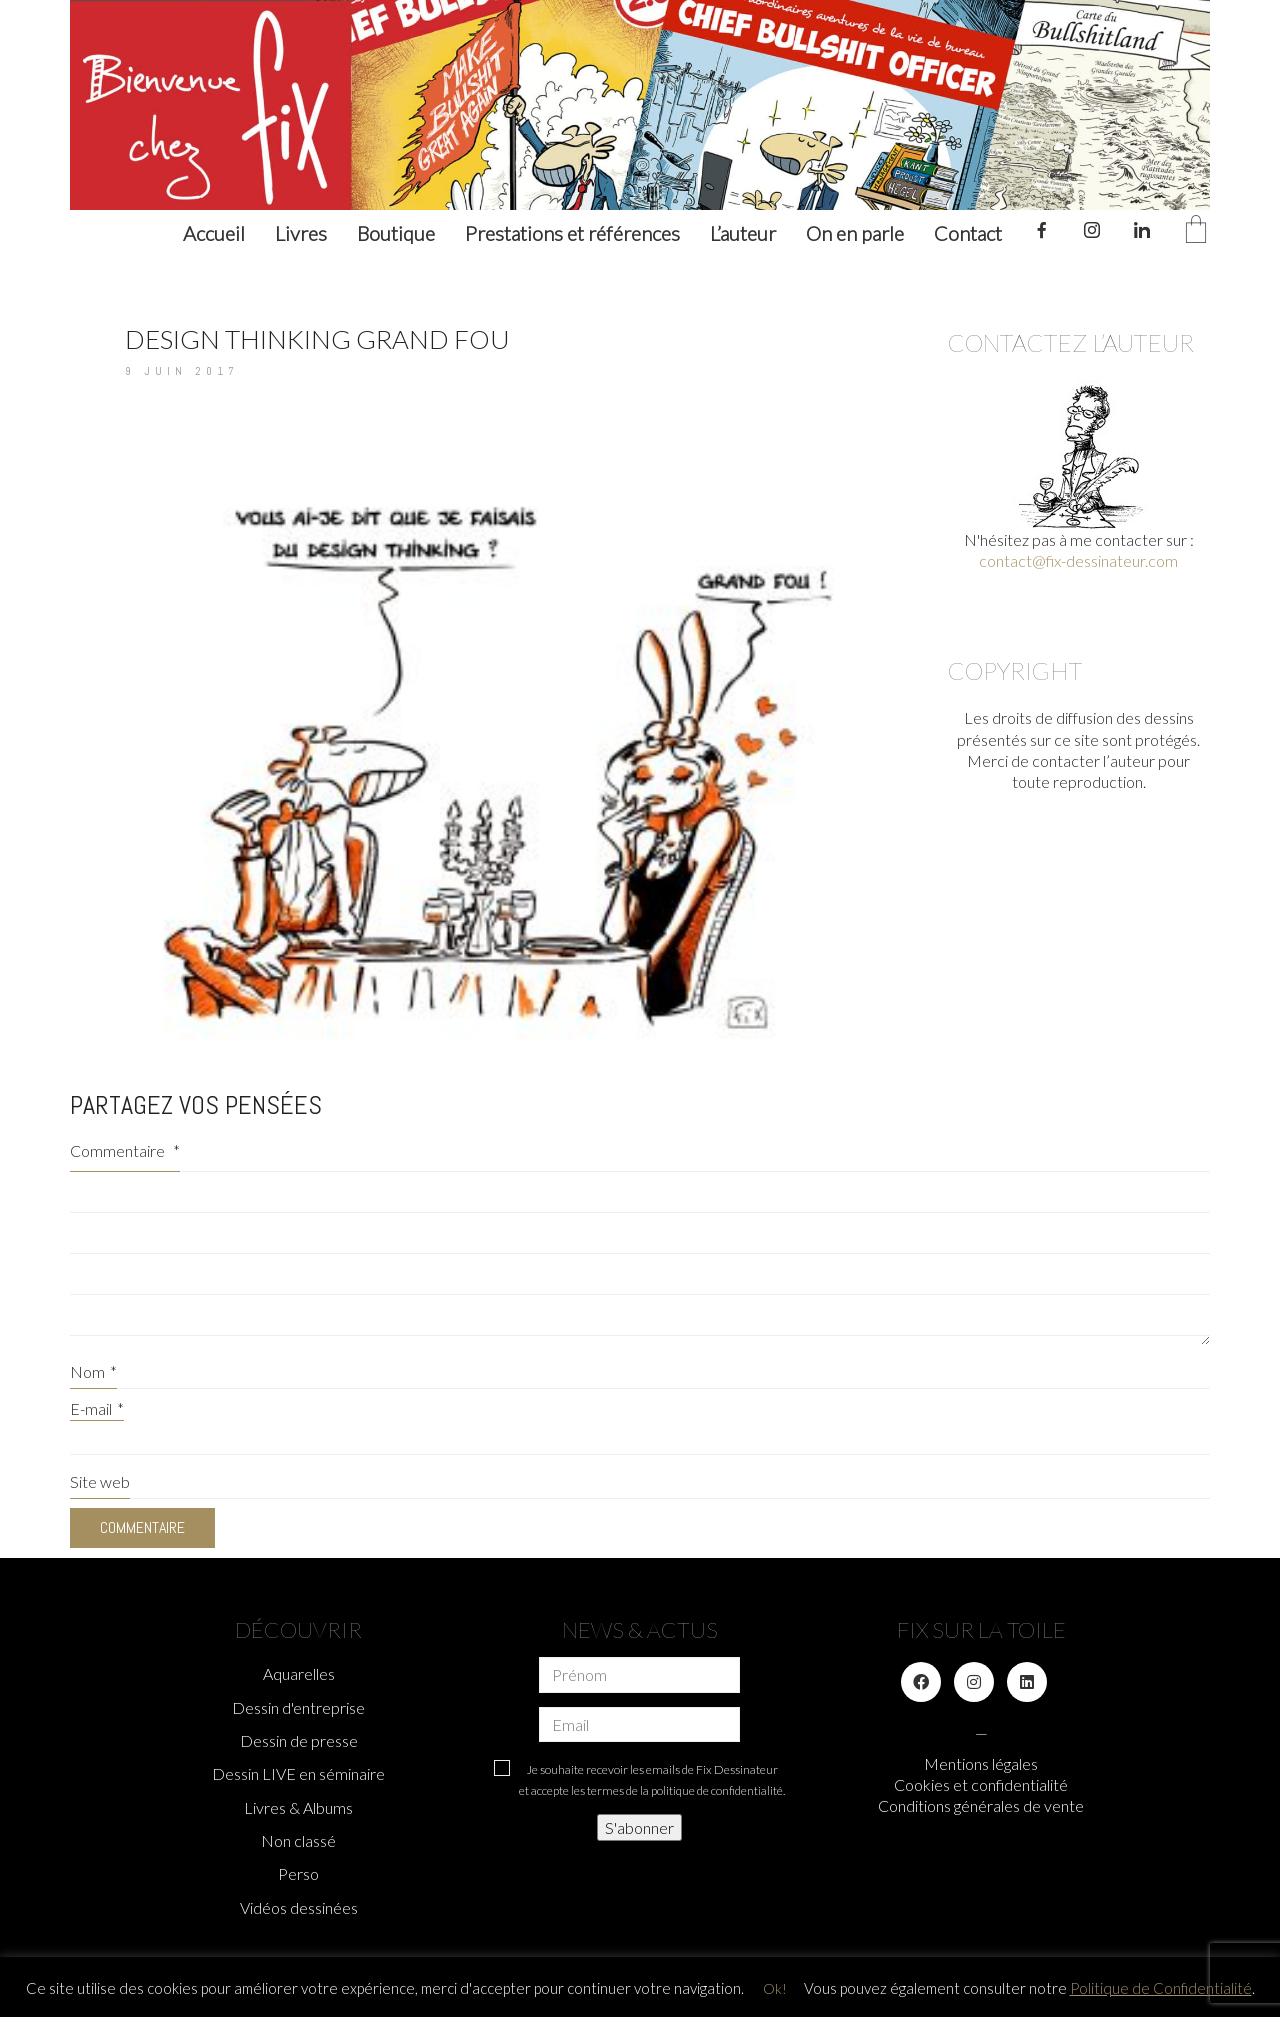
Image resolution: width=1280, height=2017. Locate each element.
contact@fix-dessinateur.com (1078, 560)
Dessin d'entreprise (298, 1707)
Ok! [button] (775, 1988)
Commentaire (125, 1150)
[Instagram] (974, 1682)
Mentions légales (981, 1763)
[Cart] (1196, 230)
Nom (93, 1371)
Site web (100, 1481)
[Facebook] (921, 1682)
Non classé (298, 1840)
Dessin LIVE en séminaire (298, 1773)
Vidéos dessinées (299, 1907)
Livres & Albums (298, 1807)
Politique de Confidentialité (1161, 1988)
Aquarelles (299, 1673)
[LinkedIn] (1027, 1682)
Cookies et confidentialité (981, 1784)
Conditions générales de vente (981, 1805)
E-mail (97, 1408)
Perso (298, 1873)
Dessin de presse (299, 1740)
